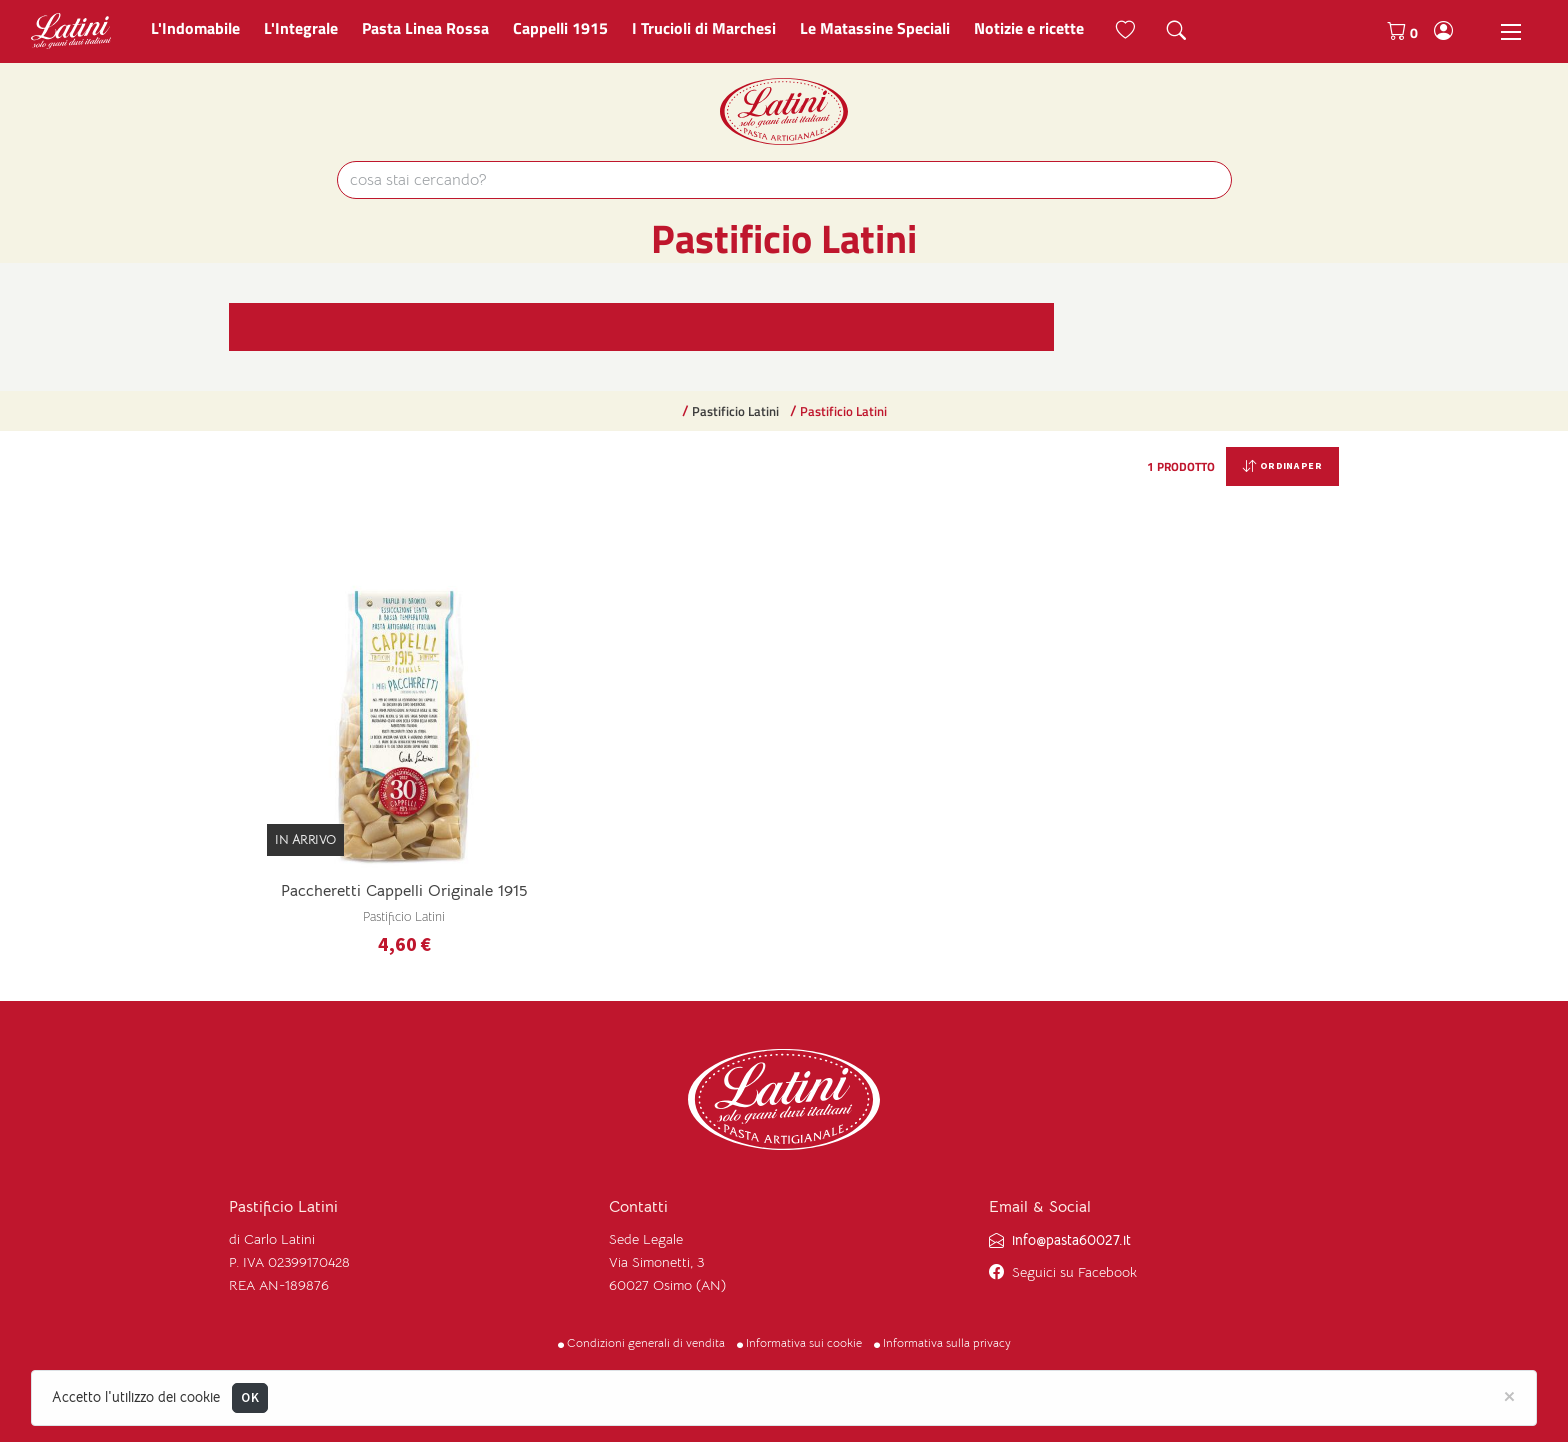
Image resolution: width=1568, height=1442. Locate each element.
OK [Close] (250, 1397)
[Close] (1509, 1395)
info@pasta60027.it (1071, 1240)
